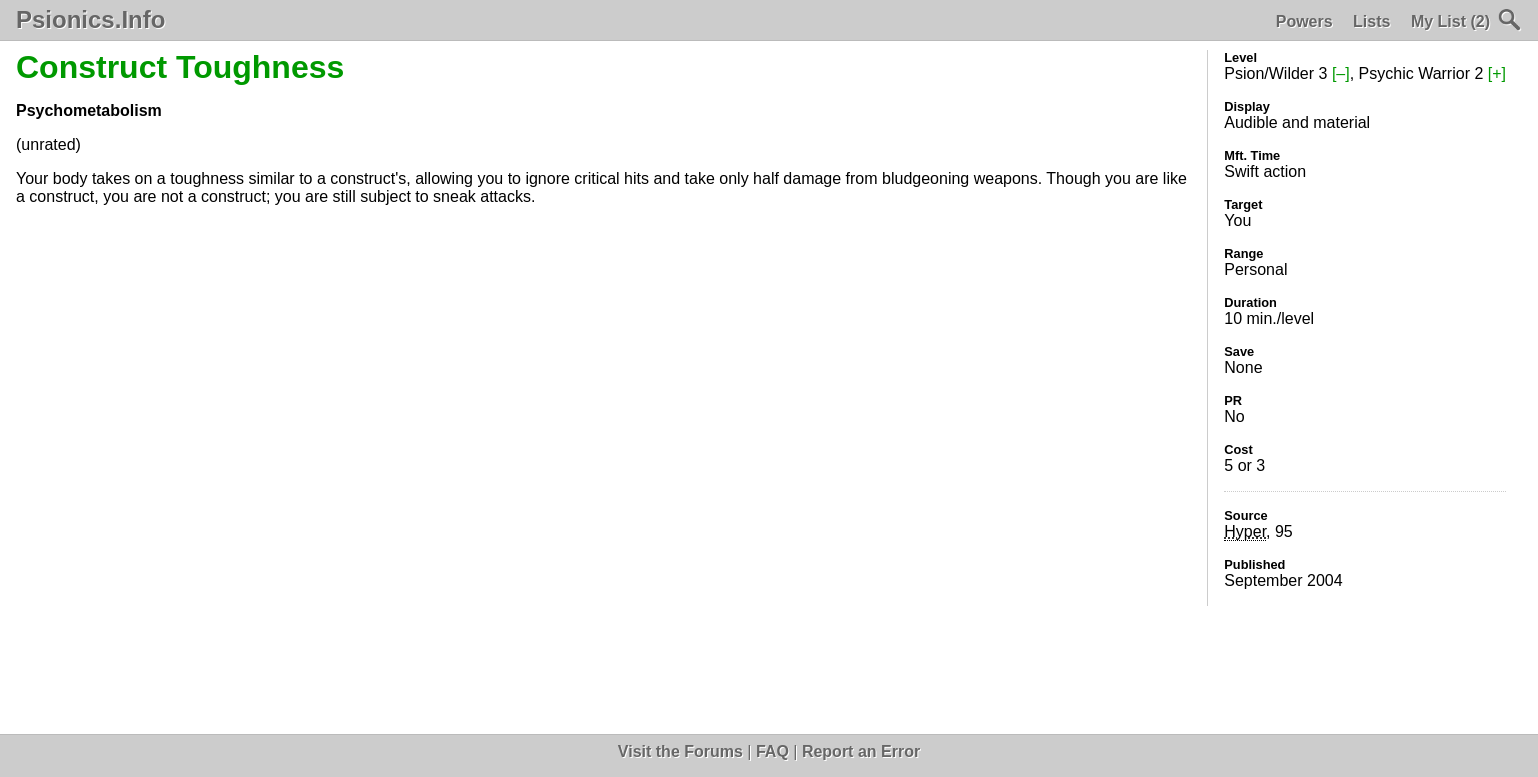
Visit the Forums (680, 751)
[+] (1497, 73)
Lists (1371, 21)
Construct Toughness (180, 67)
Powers (1304, 21)
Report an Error (861, 751)
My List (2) (1450, 21)
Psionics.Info (90, 20)
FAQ (772, 751)
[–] (1341, 73)
